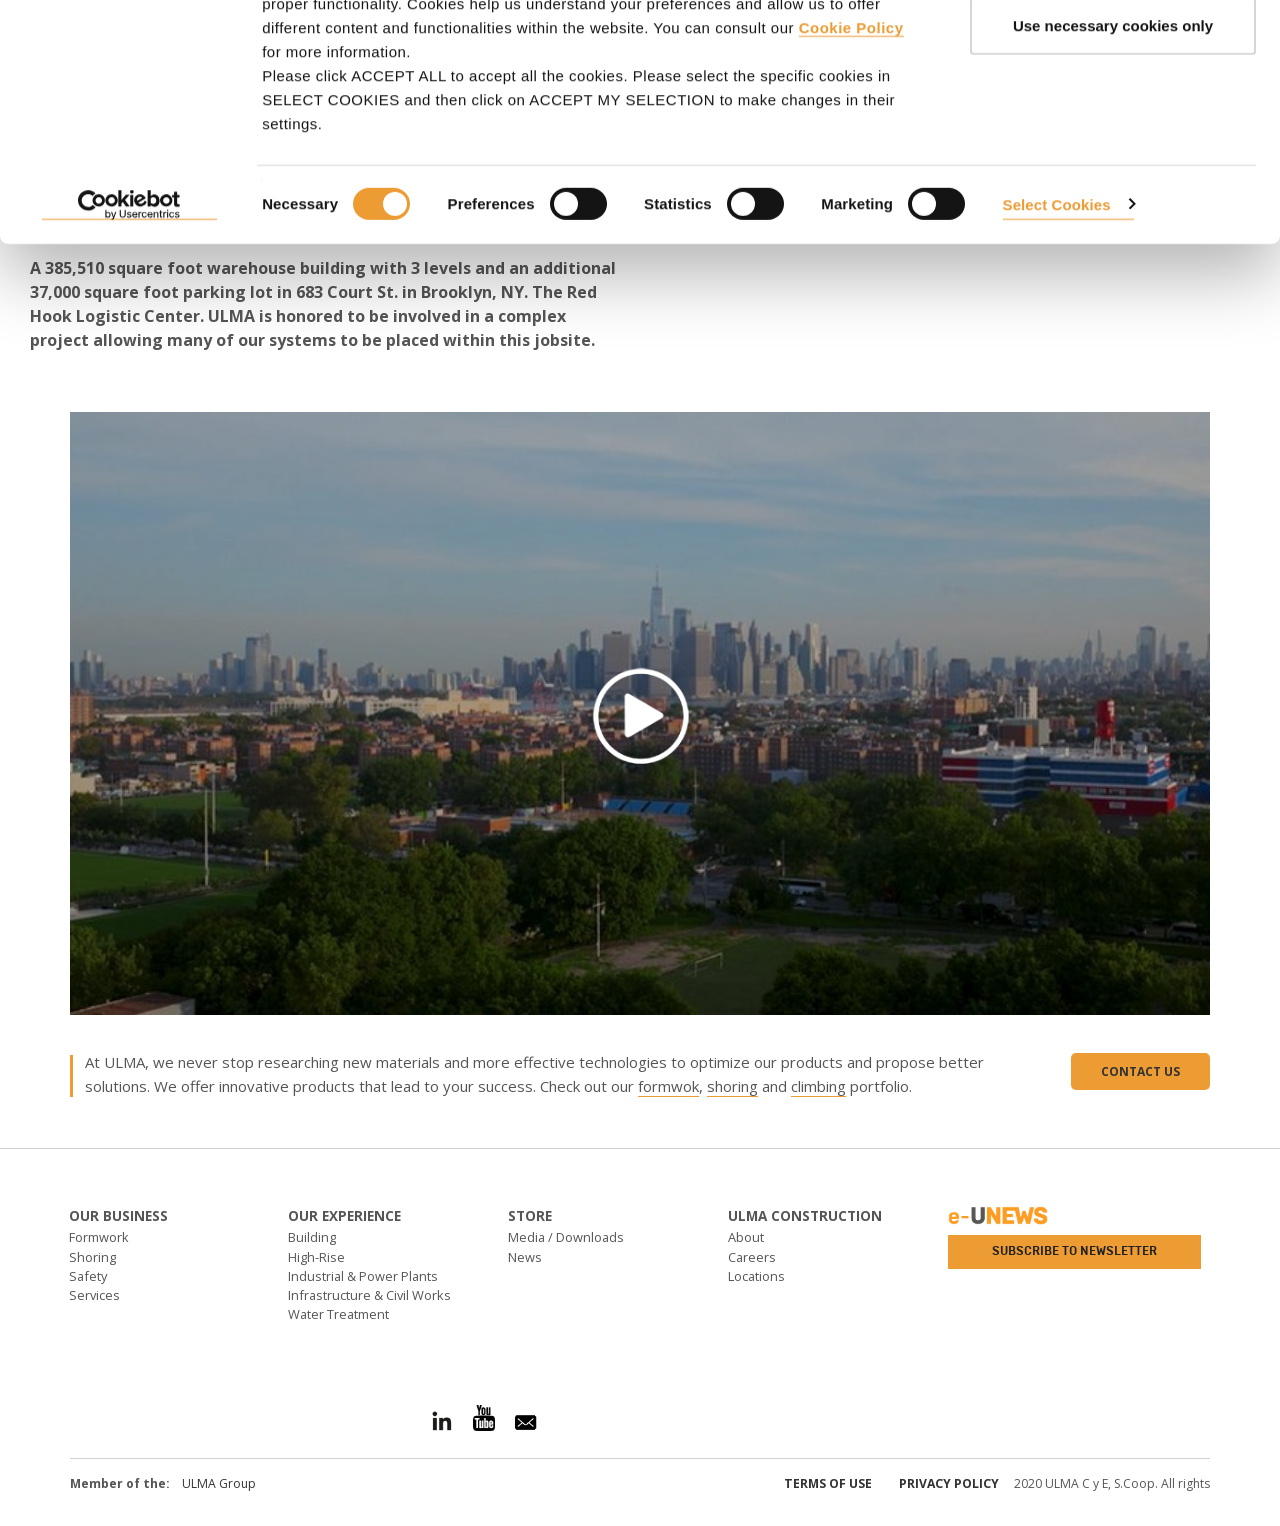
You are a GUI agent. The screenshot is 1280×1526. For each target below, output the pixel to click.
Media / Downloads (566, 1237)
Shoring (92, 1257)
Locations (756, 1276)
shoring (732, 1086)
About (746, 1237)
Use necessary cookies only (1113, 118)
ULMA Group (219, 1483)
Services (94, 1295)
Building (312, 1237)
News (525, 1257)
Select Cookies (1057, 296)
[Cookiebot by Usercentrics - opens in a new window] (129, 298)
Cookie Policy (851, 120)
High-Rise (316, 1257)
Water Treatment (338, 1314)
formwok (668, 1086)
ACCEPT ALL (1113, 52)
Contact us (1140, 1071)
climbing (818, 1086)
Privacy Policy (949, 1483)
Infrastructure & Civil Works (369, 1295)
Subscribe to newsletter (1074, 1251)
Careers (752, 1257)
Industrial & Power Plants (363, 1276)
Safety (88, 1276)
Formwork (99, 1237)
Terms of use (828, 1483)
